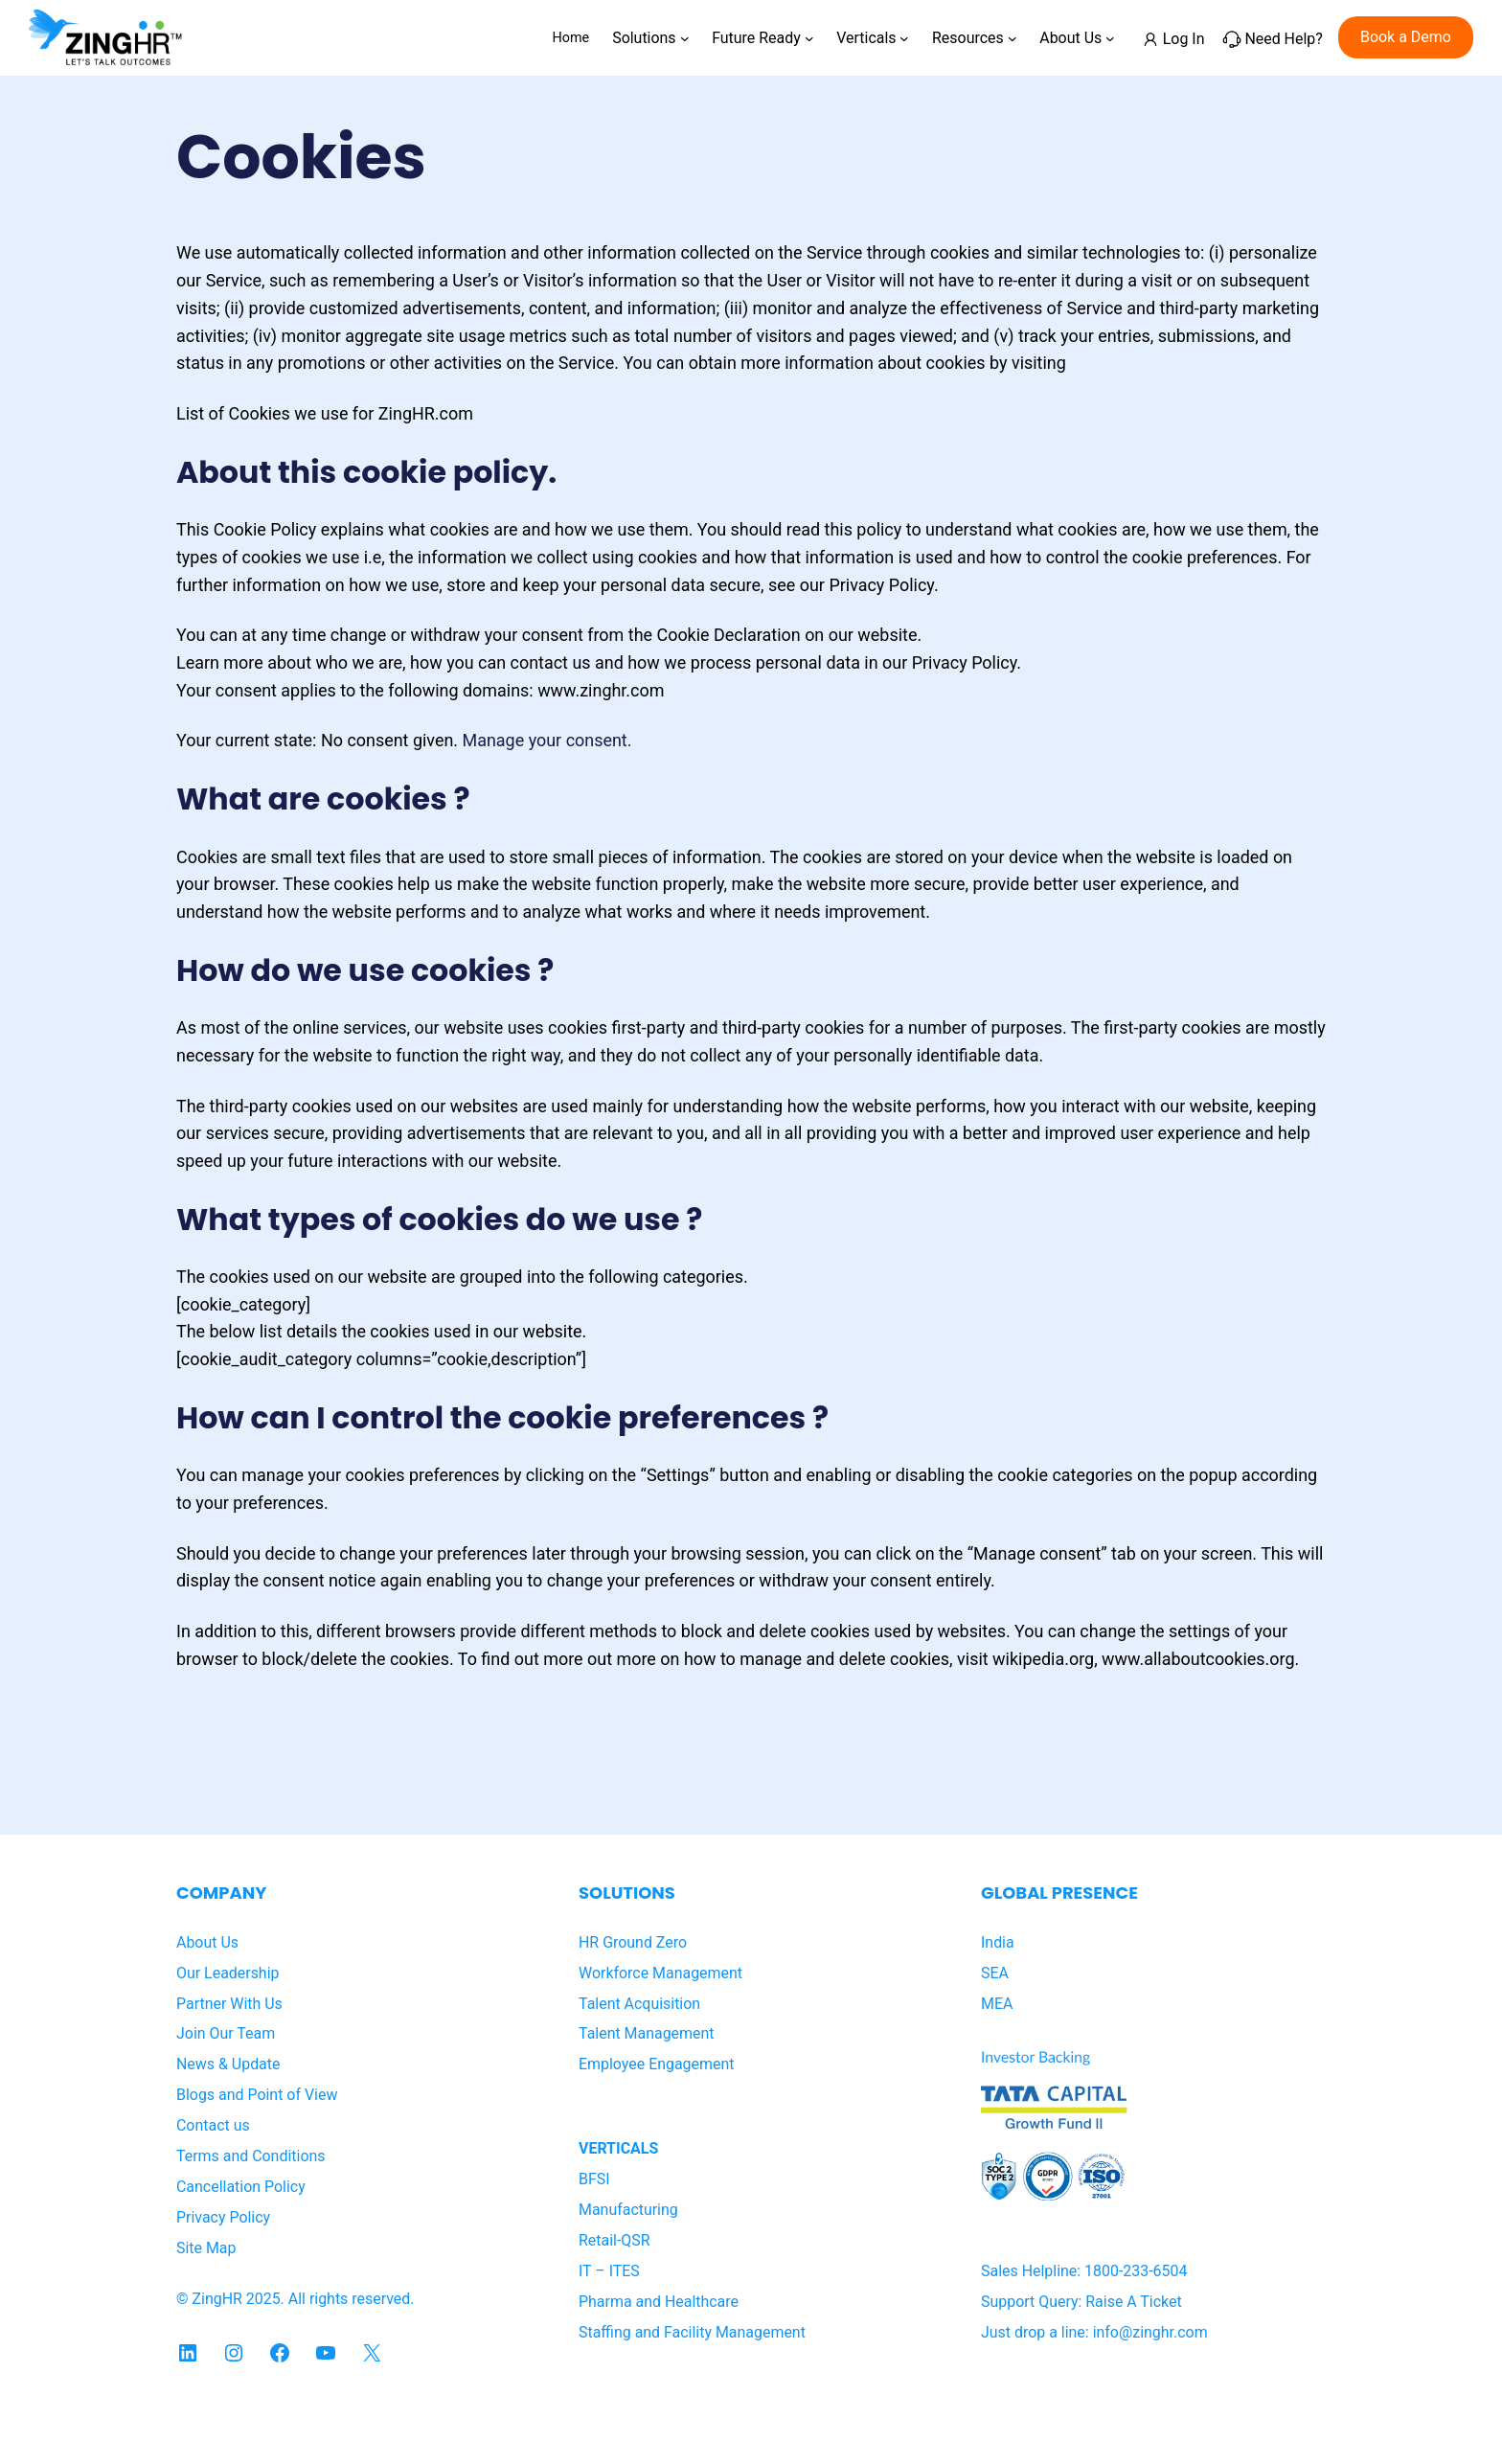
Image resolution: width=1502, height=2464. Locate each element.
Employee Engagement (656, 2064)
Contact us (213, 2125)
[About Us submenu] (1110, 37)
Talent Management (647, 2033)
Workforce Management (660, 1973)
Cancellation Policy (241, 2187)
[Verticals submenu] (904, 37)
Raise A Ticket (1133, 2302)
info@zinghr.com (1150, 2332)
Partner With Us (229, 2004)
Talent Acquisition (639, 2004)
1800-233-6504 (1135, 2271)
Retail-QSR (614, 2240)
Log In (1184, 39)
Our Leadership (227, 1973)
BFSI (594, 2179)
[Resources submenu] (1012, 37)
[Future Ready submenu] (809, 37)
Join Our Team (225, 2033)
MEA (997, 2004)
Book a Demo (1405, 37)
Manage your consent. (547, 740)
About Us (207, 1942)
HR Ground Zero (633, 1942)
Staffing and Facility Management (692, 2332)
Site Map (206, 2248)
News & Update (228, 2064)
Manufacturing (628, 2210)
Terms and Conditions (251, 2156)
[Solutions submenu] (685, 37)
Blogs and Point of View (256, 2095)
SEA (995, 1973)
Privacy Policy (223, 2217)
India (997, 1942)
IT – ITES (609, 2271)
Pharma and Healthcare (659, 2302)
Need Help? (1283, 39)
